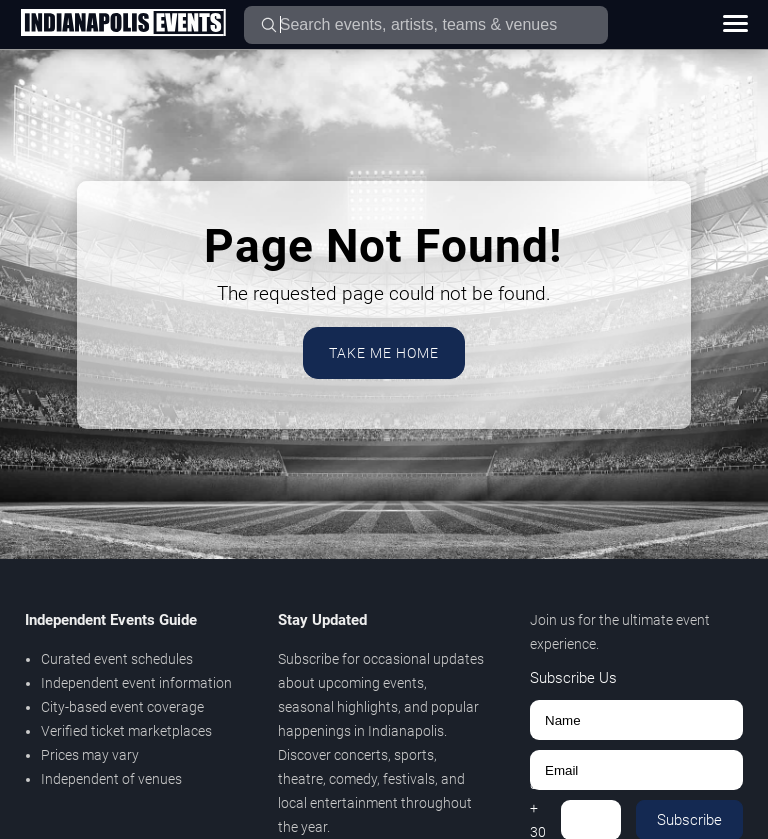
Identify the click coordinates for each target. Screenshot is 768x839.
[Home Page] (123, 24)
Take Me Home (384, 353)
